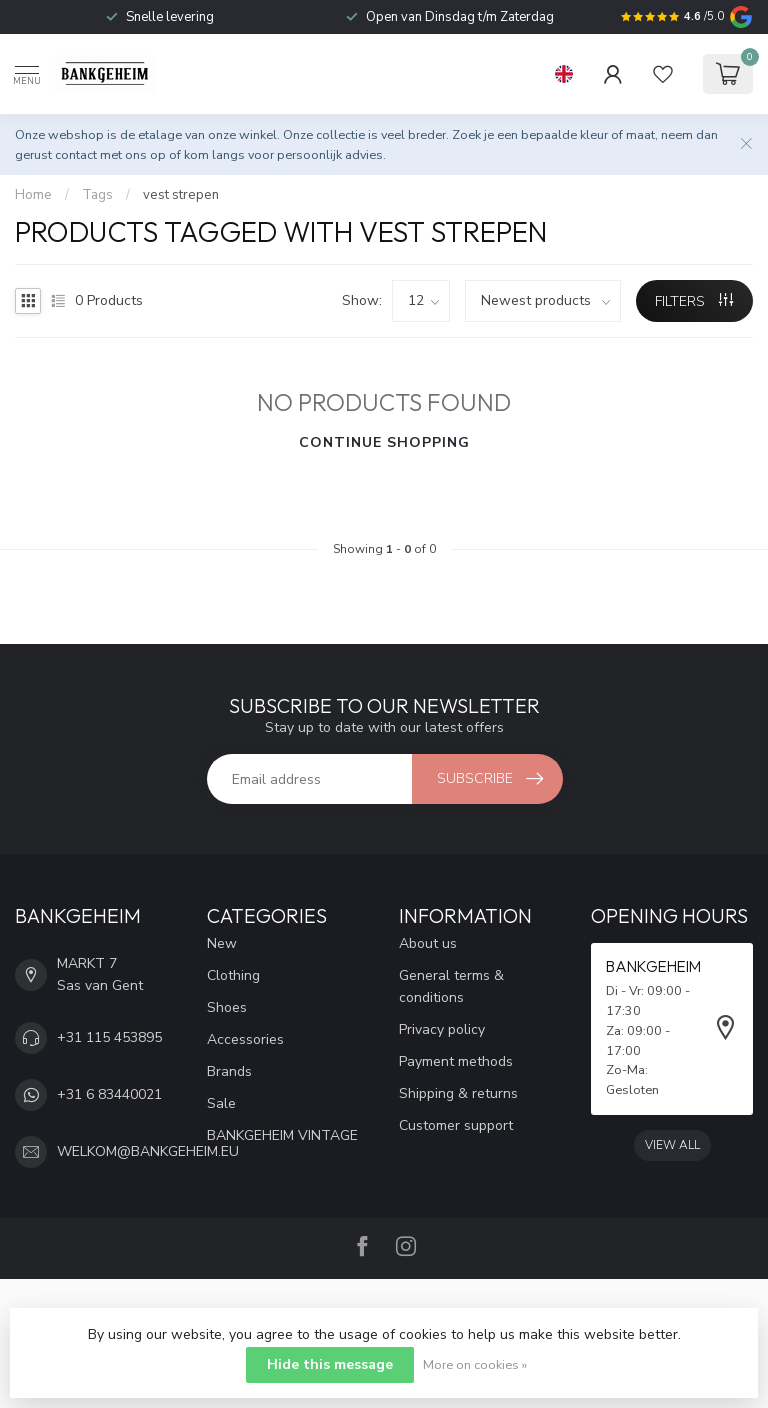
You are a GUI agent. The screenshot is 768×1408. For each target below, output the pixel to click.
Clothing (233, 975)
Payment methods (456, 1061)
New (222, 943)
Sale (221, 1103)
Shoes (227, 1007)
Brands (229, 1071)
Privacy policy (442, 1029)
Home (33, 195)
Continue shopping (384, 442)
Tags (97, 195)
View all (672, 1145)
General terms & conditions (451, 986)
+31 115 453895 (109, 1037)
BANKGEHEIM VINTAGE (282, 1135)
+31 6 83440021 (109, 1094)
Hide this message (330, 1364)
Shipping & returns (458, 1093)
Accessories (245, 1039)
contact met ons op (110, 154)
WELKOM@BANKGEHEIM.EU (148, 1151)
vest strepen (181, 195)
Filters (694, 301)
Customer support (456, 1125)
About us (428, 943)
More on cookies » (475, 1364)
